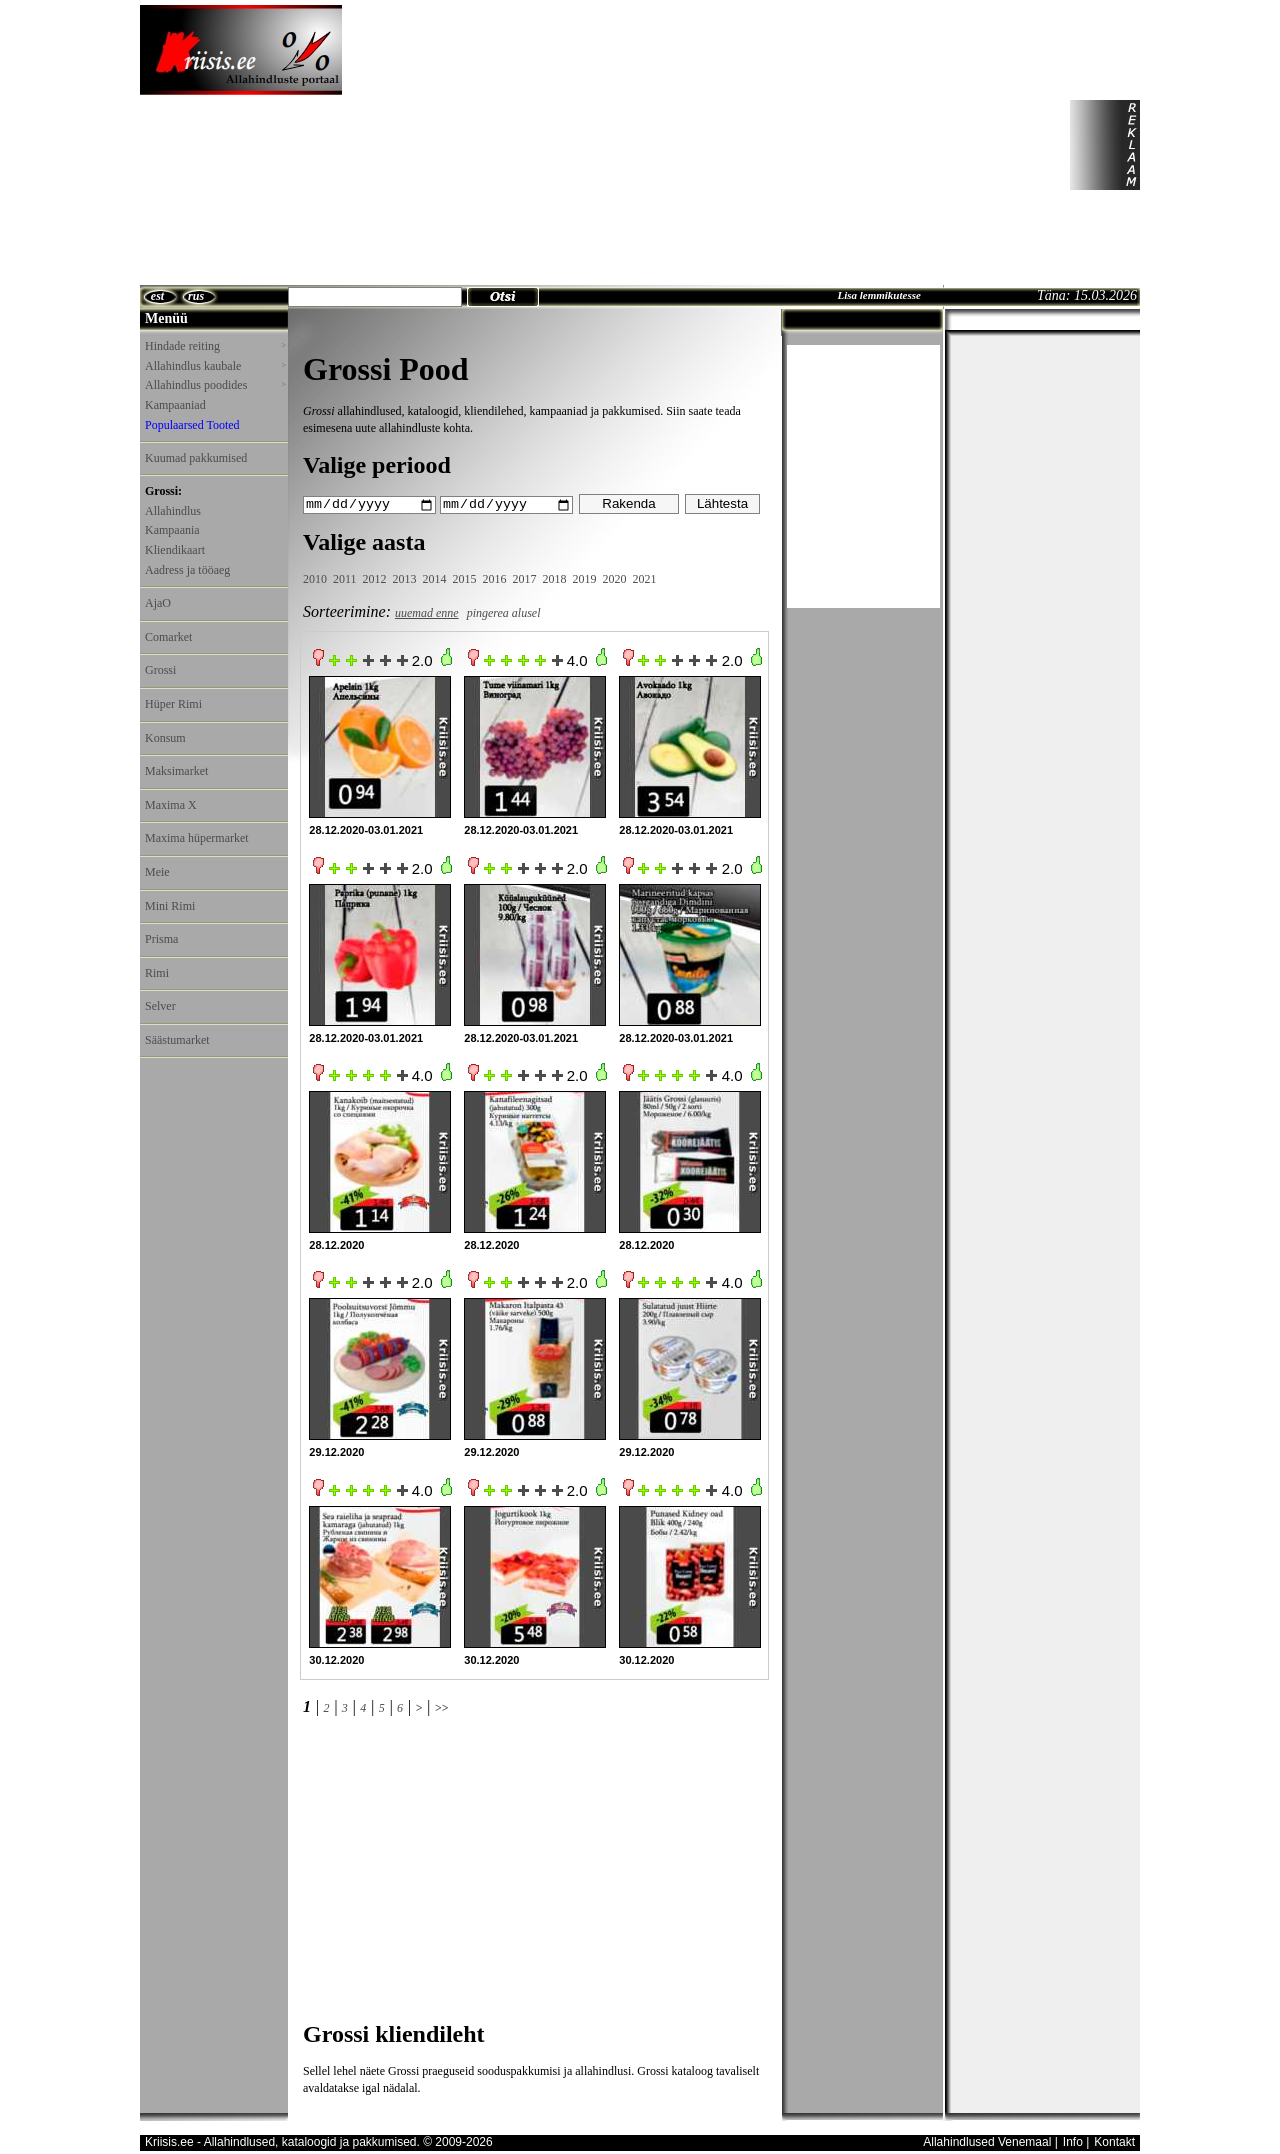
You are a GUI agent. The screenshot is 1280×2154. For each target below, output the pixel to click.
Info (1073, 2141)
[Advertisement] (661, 145)
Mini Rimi (170, 906)
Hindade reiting (215, 346)
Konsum (165, 738)
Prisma (161, 939)
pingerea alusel (504, 612)
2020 (615, 579)
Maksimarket (176, 771)
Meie (157, 872)
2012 (375, 579)
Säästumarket (177, 1040)
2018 (555, 579)
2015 (465, 579)
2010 (315, 579)
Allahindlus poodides (215, 385)
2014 (435, 579)
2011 (345, 579)
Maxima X (171, 805)
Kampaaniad (175, 405)
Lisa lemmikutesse (878, 295)
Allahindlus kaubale (215, 366)
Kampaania (172, 530)
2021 (645, 579)
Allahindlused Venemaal (987, 2141)
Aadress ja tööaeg (187, 570)
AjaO (158, 603)
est (157, 296)
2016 (495, 579)
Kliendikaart (175, 550)
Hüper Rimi (173, 704)
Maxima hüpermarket (197, 838)
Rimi (157, 973)
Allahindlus (173, 511)
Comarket (168, 637)
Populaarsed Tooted (192, 425)
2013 (405, 579)
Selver (160, 1006)
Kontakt (1114, 2141)
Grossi (160, 670)
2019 (585, 579)
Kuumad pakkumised (196, 458)
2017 (525, 579)
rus (196, 296)
